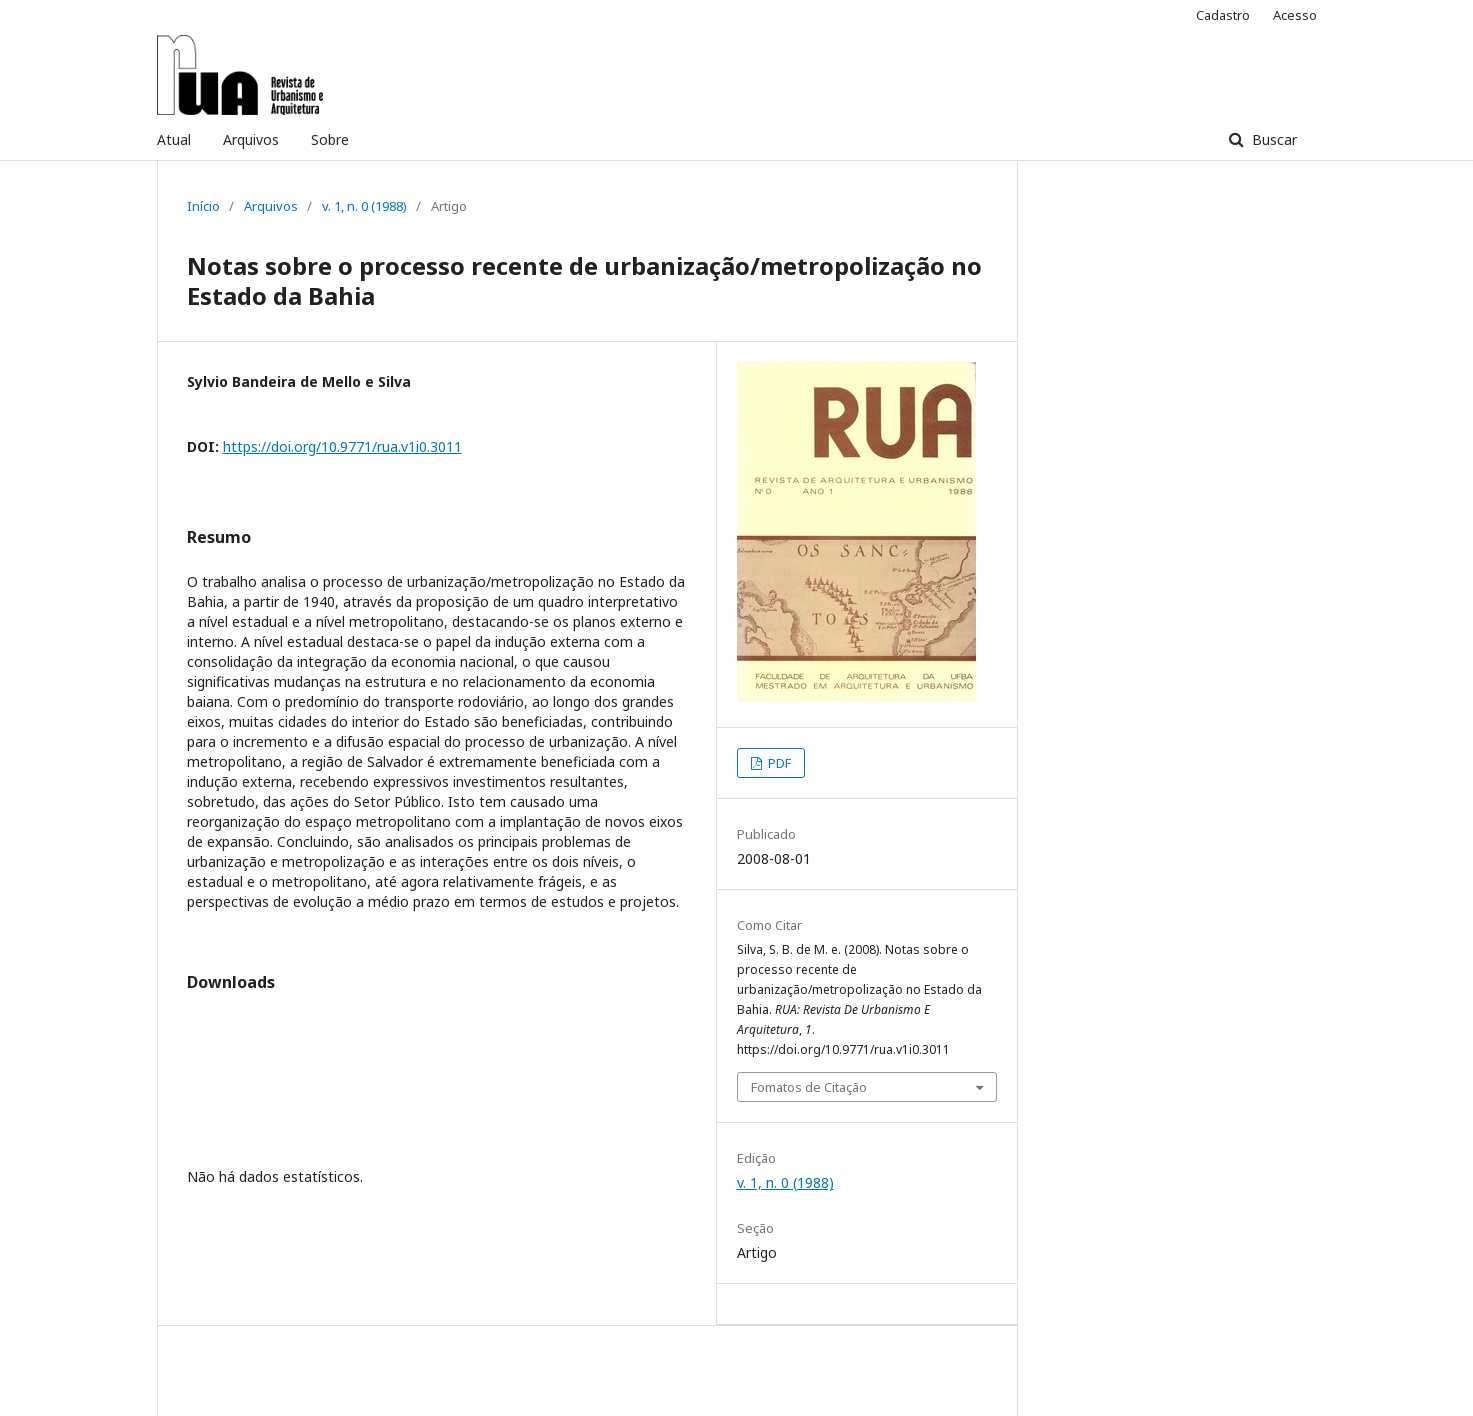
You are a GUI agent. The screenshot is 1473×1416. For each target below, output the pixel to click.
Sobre (330, 139)
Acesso (1295, 15)
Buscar (1272, 139)
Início (203, 206)
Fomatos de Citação (809, 1087)
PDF (778, 763)
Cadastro (1223, 15)
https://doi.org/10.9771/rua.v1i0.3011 (342, 446)
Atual (174, 139)
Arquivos (251, 139)
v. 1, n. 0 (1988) (364, 206)
